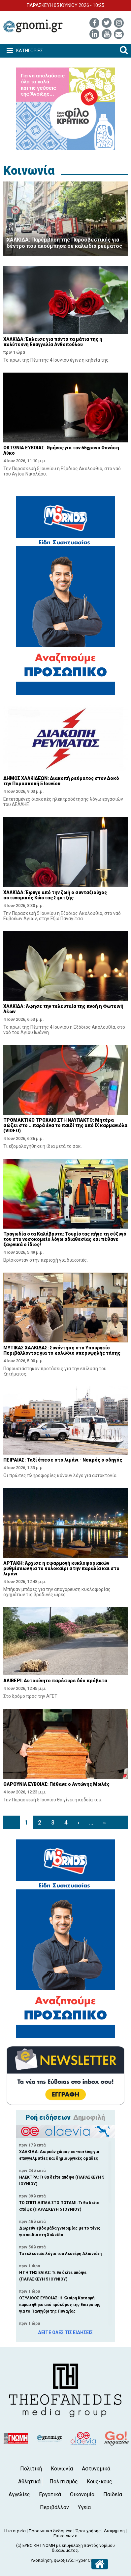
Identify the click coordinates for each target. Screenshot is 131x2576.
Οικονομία (82, 2494)
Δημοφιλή (89, 2117)
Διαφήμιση (114, 2530)
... (91, 1822)
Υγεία (84, 2507)
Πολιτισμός (63, 2481)
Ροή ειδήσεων (48, 2117)
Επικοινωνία (65, 2535)
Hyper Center (88, 2560)
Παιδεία (112, 2494)
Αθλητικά (29, 2481)
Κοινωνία (28, 171)
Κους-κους (99, 2481)
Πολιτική (31, 2468)
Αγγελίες (19, 2494)
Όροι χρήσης (88, 2530)
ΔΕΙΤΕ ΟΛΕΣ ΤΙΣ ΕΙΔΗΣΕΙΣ (65, 2332)
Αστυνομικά (96, 2468)
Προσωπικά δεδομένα (51, 2530)
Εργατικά (50, 2494)
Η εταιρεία (15, 2530)
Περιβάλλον (54, 2507)
